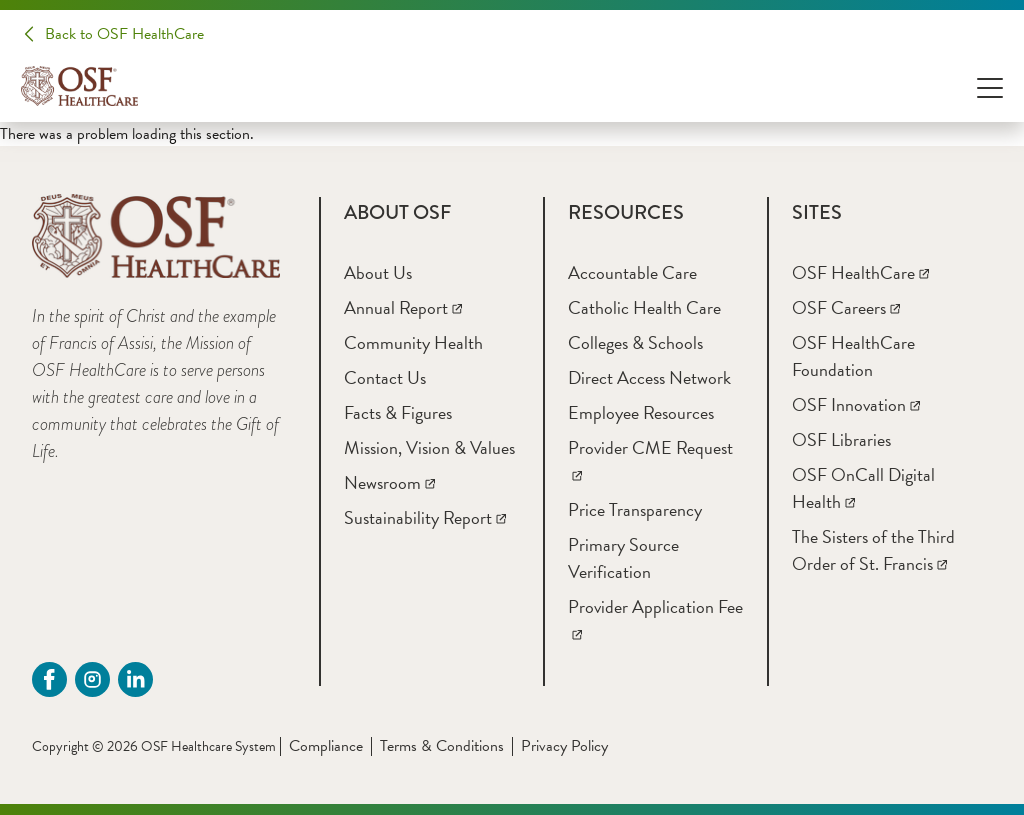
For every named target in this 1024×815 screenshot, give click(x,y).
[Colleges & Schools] (635, 342)
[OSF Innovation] (856, 404)
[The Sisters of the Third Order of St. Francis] (873, 550)
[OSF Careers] (846, 307)
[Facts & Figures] (398, 412)
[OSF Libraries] (841, 439)
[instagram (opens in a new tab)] (92, 679)
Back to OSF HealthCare (124, 34)
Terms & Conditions (442, 746)
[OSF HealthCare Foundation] (853, 356)
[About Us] (378, 272)
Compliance (326, 746)
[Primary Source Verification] (623, 558)
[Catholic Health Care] (644, 307)
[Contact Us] (385, 377)
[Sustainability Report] (425, 517)
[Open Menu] (990, 86)
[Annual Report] (403, 307)
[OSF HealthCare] (860, 272)
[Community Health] (413, 342)
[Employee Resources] (641, 412)
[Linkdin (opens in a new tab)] (135, 679)
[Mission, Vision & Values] (429, 447)
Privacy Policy (564, 746)
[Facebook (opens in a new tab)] (49, 679)
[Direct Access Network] (649, 377)
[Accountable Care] (632, 272)
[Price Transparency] (635, 509)
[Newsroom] (389, 482)
